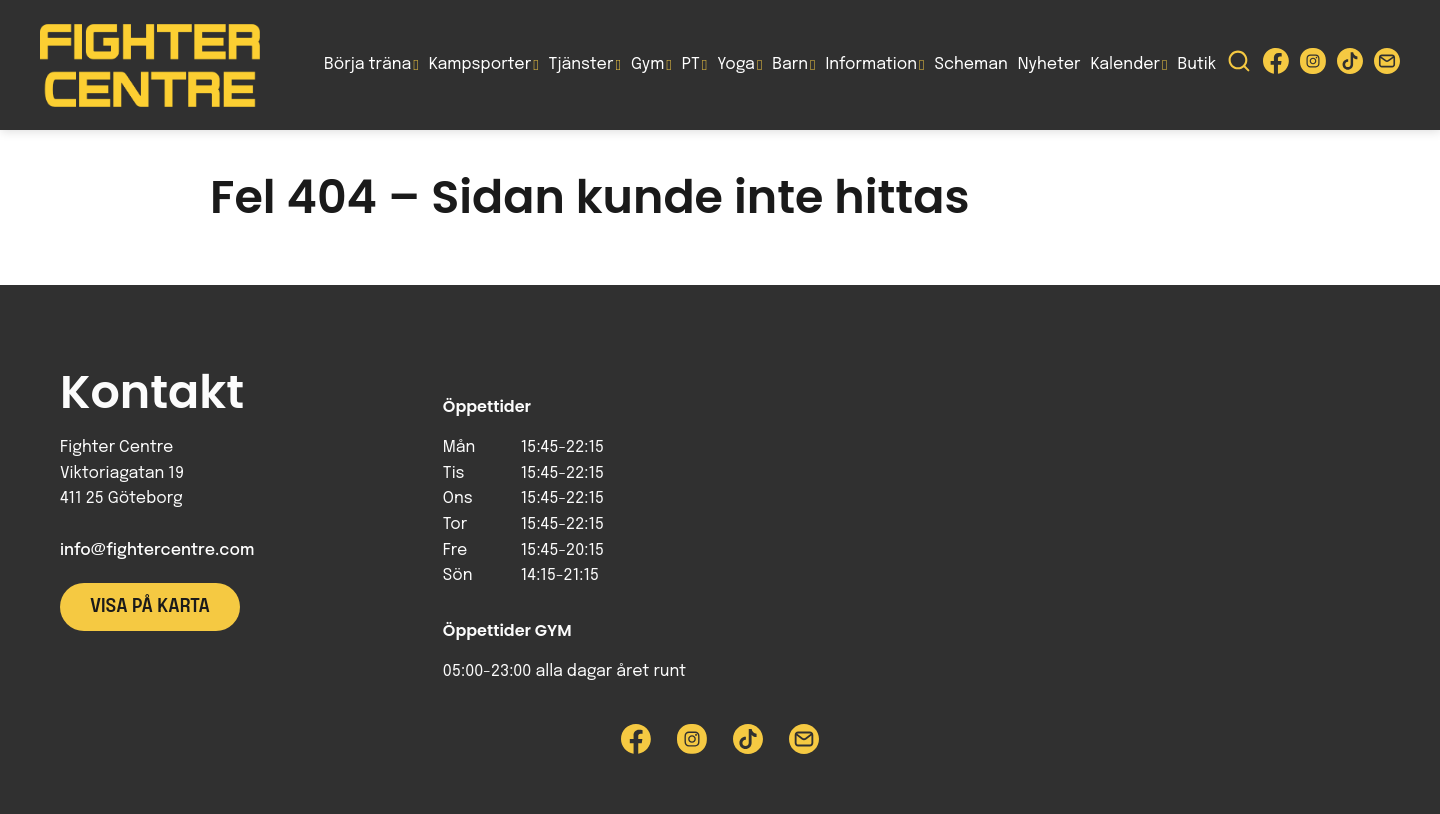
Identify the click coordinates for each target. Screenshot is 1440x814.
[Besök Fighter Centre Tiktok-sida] (1350, 65)
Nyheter (1049, 64)
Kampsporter (480, 64)
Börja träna (367, 64)
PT (691, 64)
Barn (790, 64)
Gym (647, 64)
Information (871, 64)
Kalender (1125, 64)
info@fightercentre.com (157, 550)
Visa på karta (150, 607)
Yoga (736, 64)
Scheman (971, 64)
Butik (1196, 64)
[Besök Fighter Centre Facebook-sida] (1276, 65)
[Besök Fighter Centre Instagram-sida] (1313, 65)
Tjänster (581, 64)
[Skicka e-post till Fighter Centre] (1387, 65)
